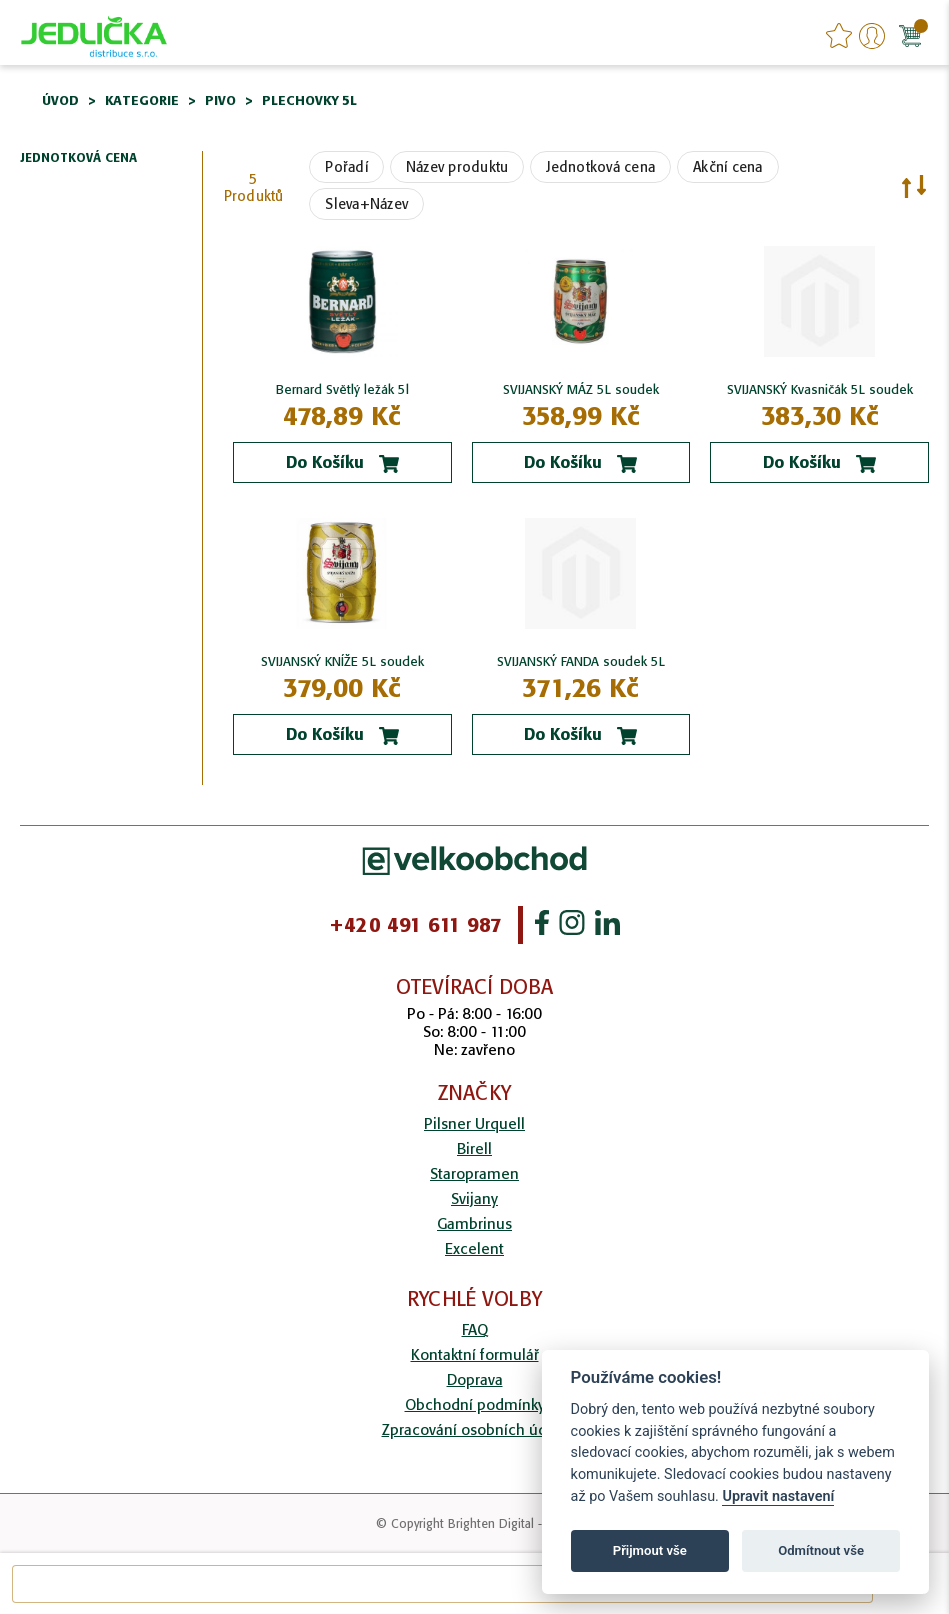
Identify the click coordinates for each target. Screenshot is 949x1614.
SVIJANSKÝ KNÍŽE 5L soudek (342, 661)
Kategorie (142, 100)
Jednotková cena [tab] (78, 158)
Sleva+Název (366, 204)
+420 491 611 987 (415, 925)
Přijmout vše (650, 1550)
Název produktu (457, 167)
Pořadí (346, 167)
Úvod (60, 100)
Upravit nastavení (778, 1496)
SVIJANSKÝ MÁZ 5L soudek (581, 389)
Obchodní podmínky (475, 1404)
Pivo (220, 100)
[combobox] (442, 1584)
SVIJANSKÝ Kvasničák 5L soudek (820, 389)
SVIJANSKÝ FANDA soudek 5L (581, 661)
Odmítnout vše (821, 1550)
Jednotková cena (600, 167)
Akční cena (728, 167)
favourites (839, 36)
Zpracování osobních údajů (475, 1429)
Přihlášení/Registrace (872, 36)
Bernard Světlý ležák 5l (342, 389)
